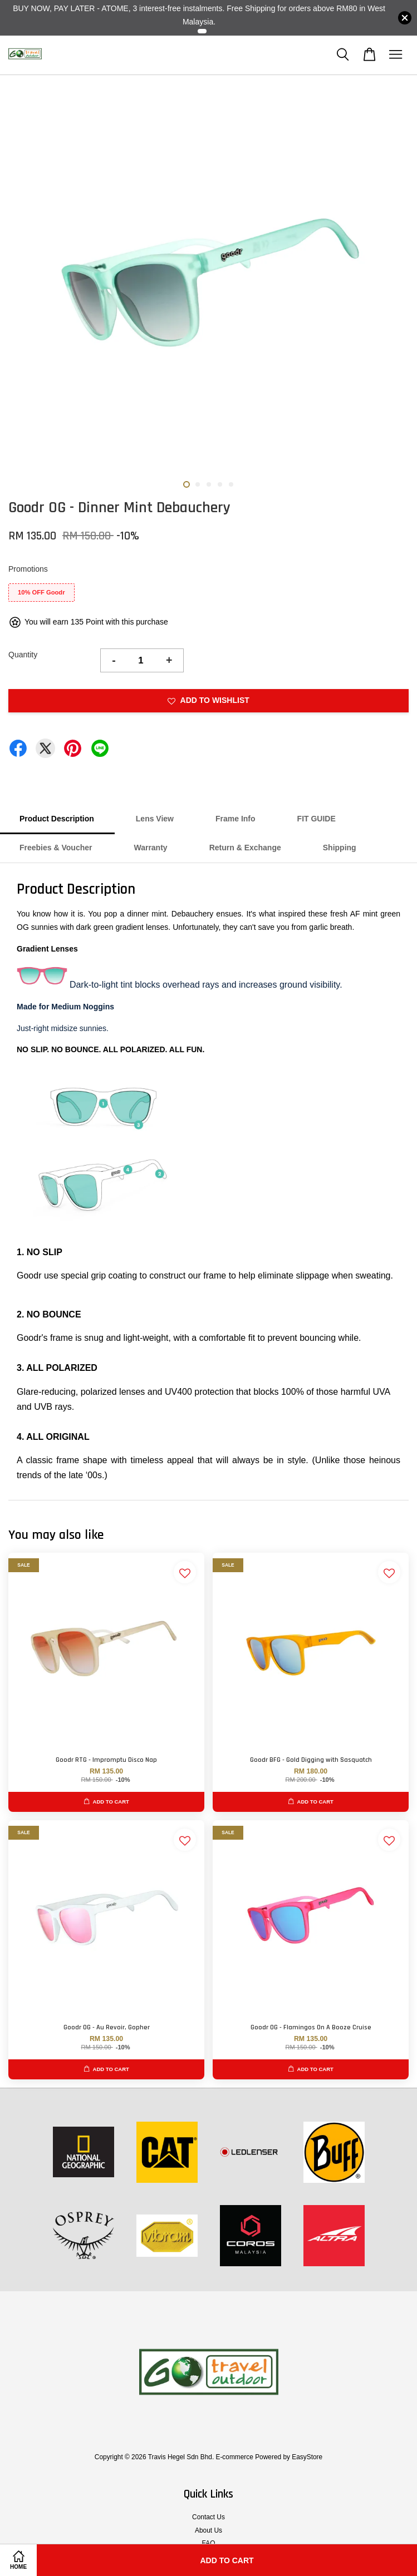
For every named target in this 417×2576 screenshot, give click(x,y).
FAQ (208, 2543)
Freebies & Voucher (55, 847)
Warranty (150, 847)
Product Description (56, 818)
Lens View (155, 818)
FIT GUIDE (316, 818)
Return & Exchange (245, 847)
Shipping (339, 847)
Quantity (22, 654)
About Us (208, 2530)
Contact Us (208, 2517)
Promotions (28, 568)
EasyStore (307, 2457)
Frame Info (235, 818)
